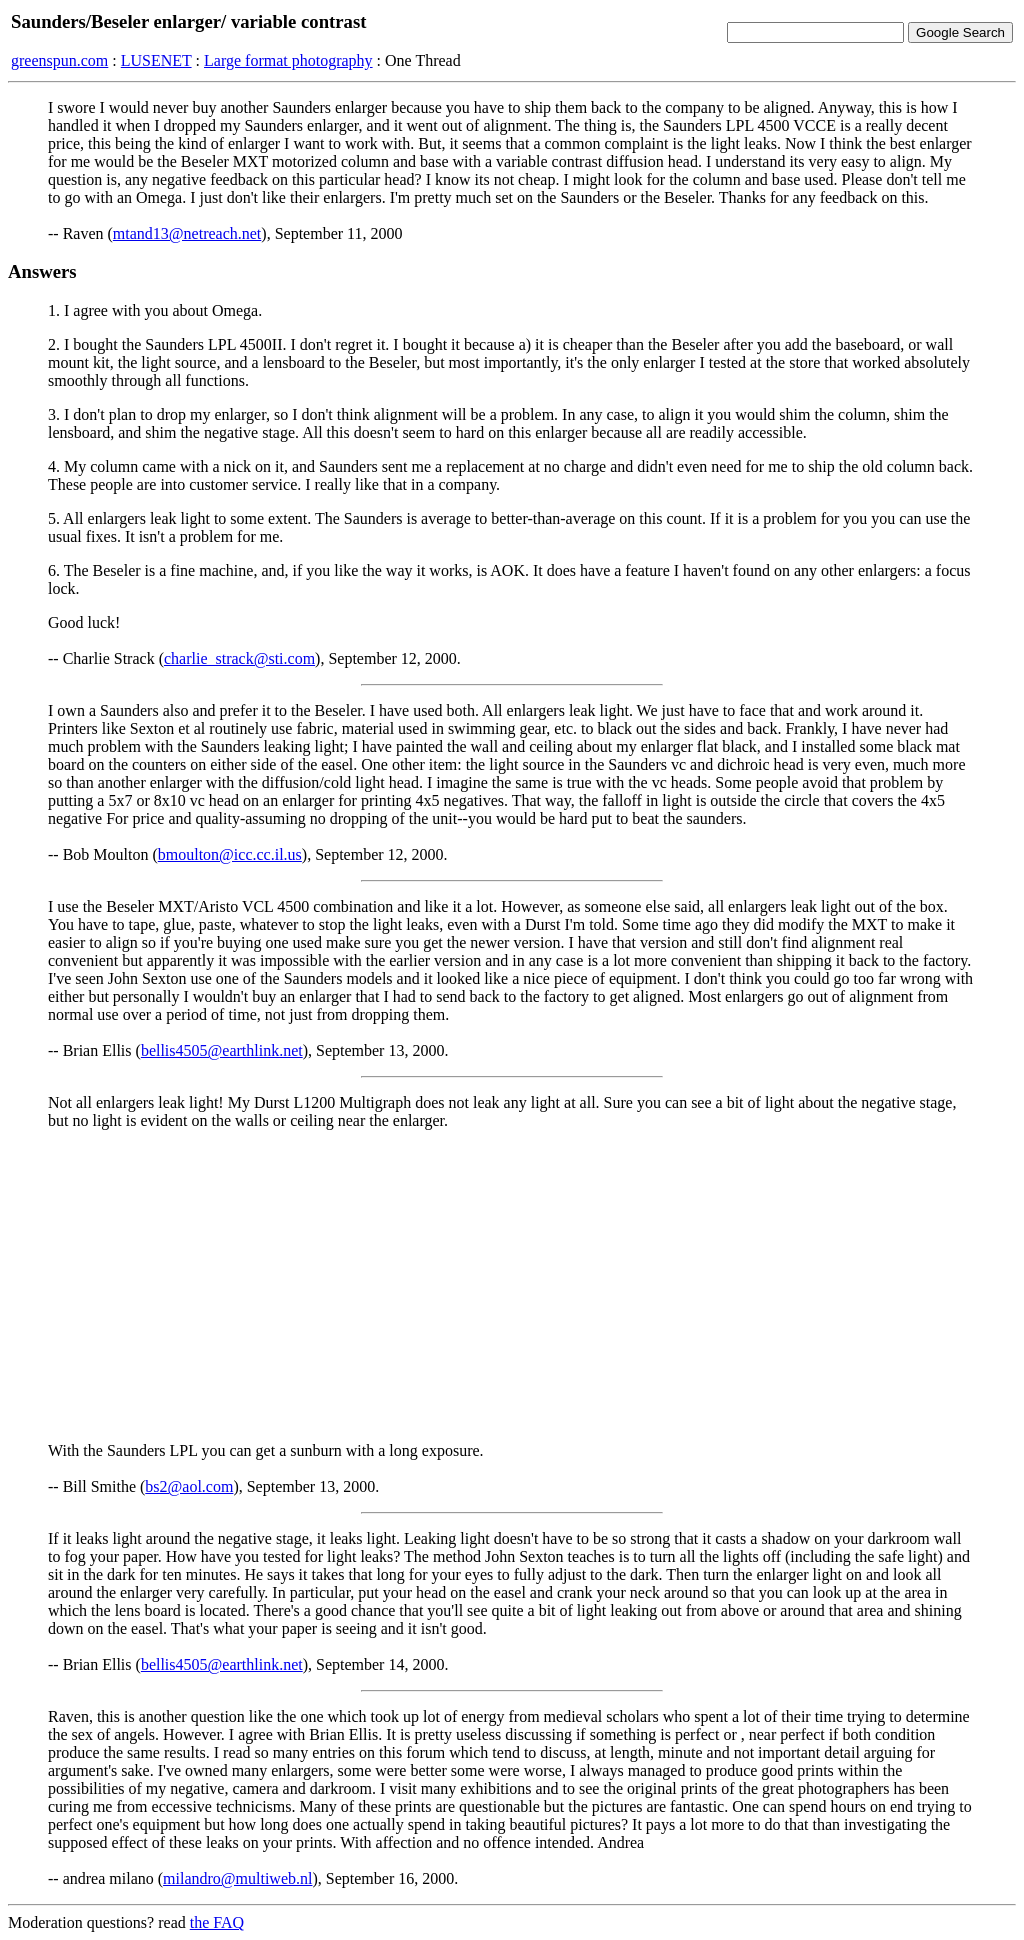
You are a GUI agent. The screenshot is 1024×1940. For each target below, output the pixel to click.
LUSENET (156, 60)
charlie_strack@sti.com (239, 658)
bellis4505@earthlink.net (222, 1050)
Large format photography (288, 60)
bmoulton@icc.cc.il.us (230, 854)
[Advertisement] (512, 1286)
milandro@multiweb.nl (237, 1878)
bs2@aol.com (189, 1486)
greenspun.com (59, 60)
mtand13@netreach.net (187, 233)
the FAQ (217, 1922)
